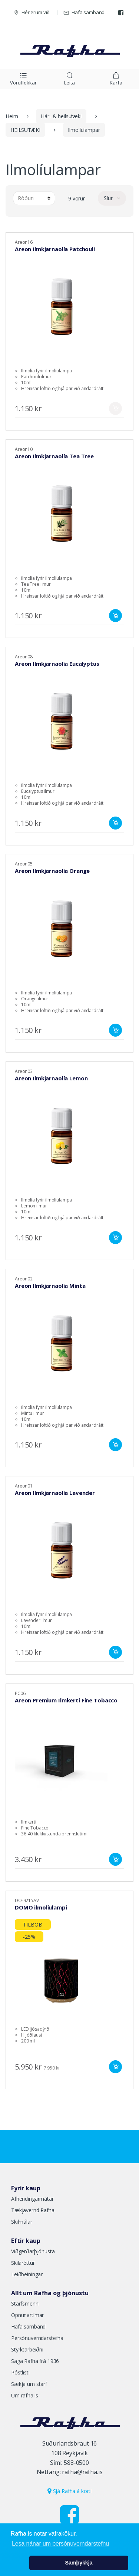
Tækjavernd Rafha (32, 2210)
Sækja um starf (29, 2383)
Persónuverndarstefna (37, 2337)
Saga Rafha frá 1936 (35, 2360)
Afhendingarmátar (32, 2198)
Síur (109, 198)
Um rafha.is (24, 2395)
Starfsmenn (25, 2303)
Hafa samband (84, 12)
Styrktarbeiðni (27, 2349)
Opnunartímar (27, 2315)
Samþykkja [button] (79, 2563)
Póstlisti (20, 2372)
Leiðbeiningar (27, 2274)
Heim (12, 116)
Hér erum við (31, 12)
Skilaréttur (22, 2262)
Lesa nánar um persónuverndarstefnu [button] (60, 2543)
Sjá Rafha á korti (69, 2490)
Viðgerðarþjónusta (33, 2251)
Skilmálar (21, 2221)
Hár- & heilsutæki (61, 116)
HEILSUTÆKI (25, 129)
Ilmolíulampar (84, 129)
